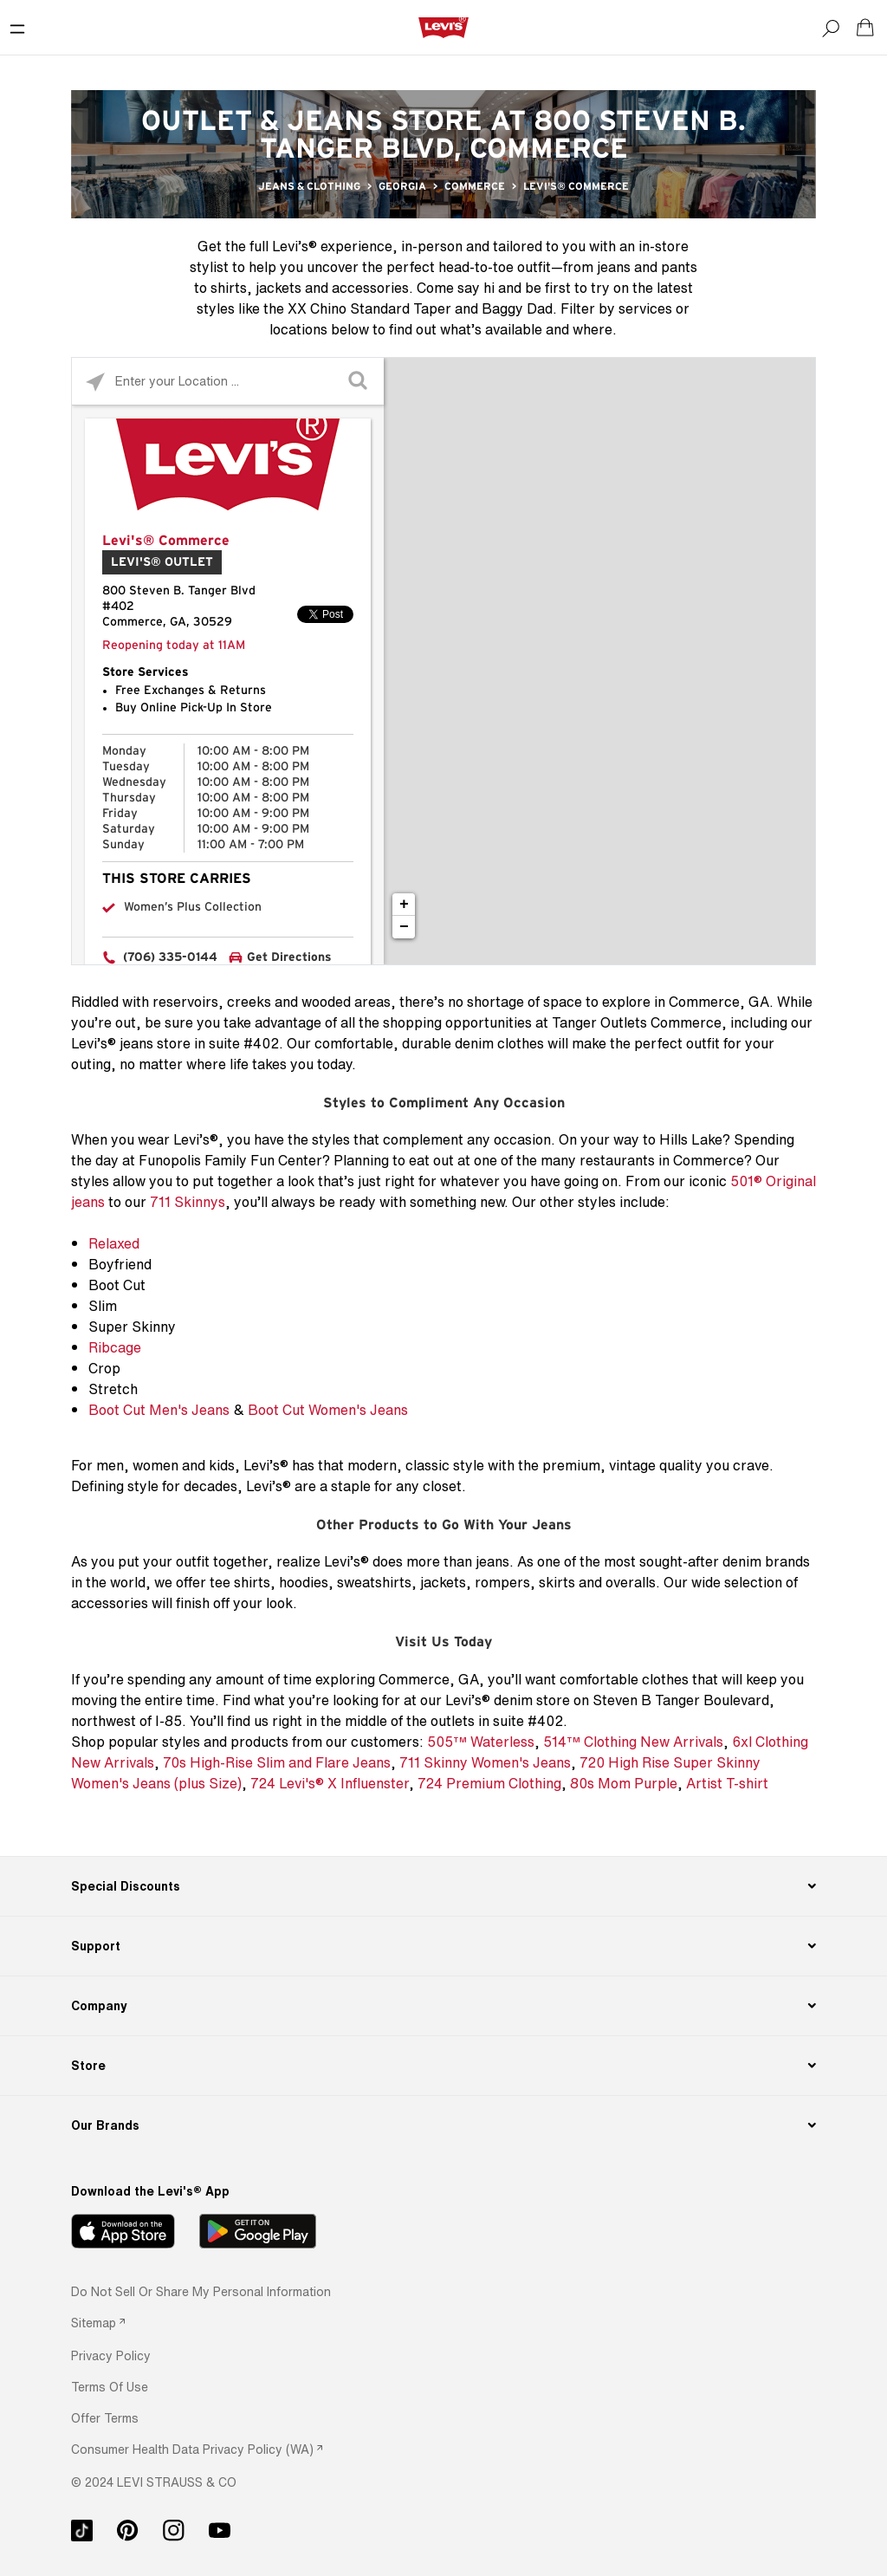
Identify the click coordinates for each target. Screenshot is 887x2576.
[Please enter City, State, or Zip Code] (228, 381)
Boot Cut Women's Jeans (328, 1409)
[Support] (443, 1946)
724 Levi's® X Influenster (329, 1783)
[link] (98, 2322)
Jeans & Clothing (309, 186)
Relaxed (113, 1243)
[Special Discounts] (443, 1886)
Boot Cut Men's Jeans (159, 1409)
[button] (111, 2355)
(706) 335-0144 (170, 957)
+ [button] (404, 904)
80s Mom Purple (623, 1783)
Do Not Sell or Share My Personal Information (201, 2291)
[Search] (830, 27)
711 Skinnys (187, 1201)
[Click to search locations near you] (96, 382)
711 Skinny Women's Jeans (485, 1762)
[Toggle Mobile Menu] (17, 27)
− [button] (404, 927)
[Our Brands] (443, 2125)
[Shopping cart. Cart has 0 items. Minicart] (865, 27)
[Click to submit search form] (360, 382)
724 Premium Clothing (489, 1783)
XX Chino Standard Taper (369, 308)
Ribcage (114, 1347)
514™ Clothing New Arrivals (633, 1741)
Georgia (402, 186)
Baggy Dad (517, 308)
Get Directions (289, 957)
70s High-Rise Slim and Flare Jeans (277, 1762)
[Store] (443, 2065)
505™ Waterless (480, 1741)
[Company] (443, 2005)
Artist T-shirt (727, 1783)
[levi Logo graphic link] (443, 26)
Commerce (474, 186)
